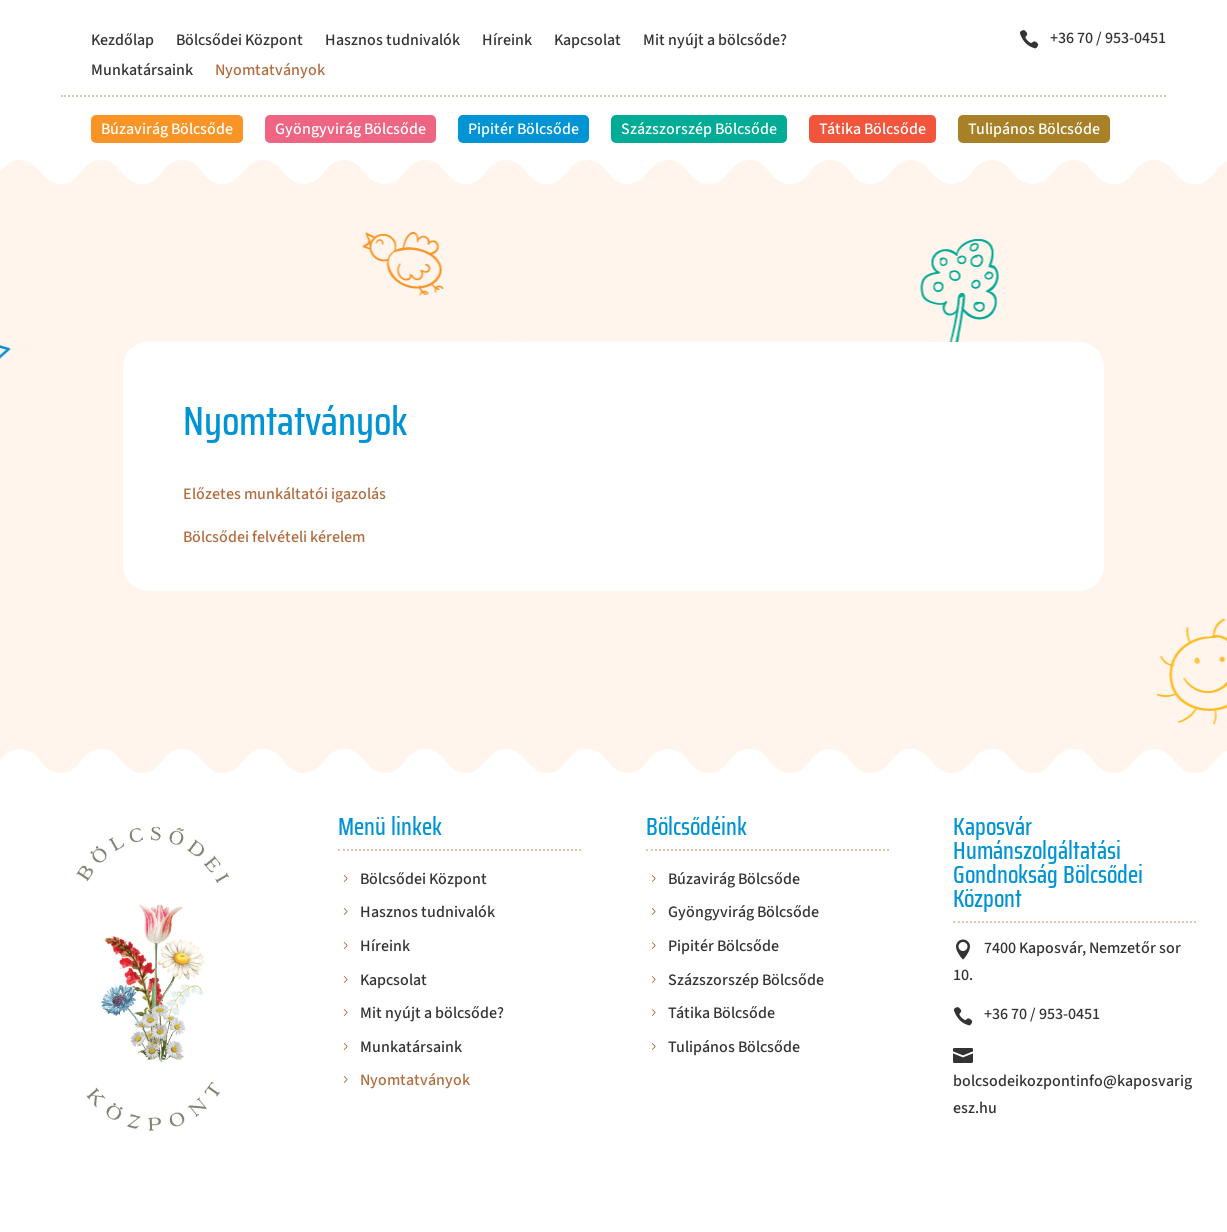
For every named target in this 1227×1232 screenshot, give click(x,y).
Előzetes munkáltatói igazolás (284, 494)
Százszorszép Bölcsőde (699, 129)
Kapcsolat (587, 42)
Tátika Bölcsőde (872, 129)
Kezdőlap (122, 42)
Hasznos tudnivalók (392, 42)
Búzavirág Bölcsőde (167, 129)
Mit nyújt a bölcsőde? (715, 42)
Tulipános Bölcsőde (1034, 129)
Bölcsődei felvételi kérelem (274, 537)
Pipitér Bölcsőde (523, 129)
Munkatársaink (142, 72)
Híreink (507, 42)
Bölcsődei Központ (239, 42)
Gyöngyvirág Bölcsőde (350, 129)
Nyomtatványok (270, 72)
